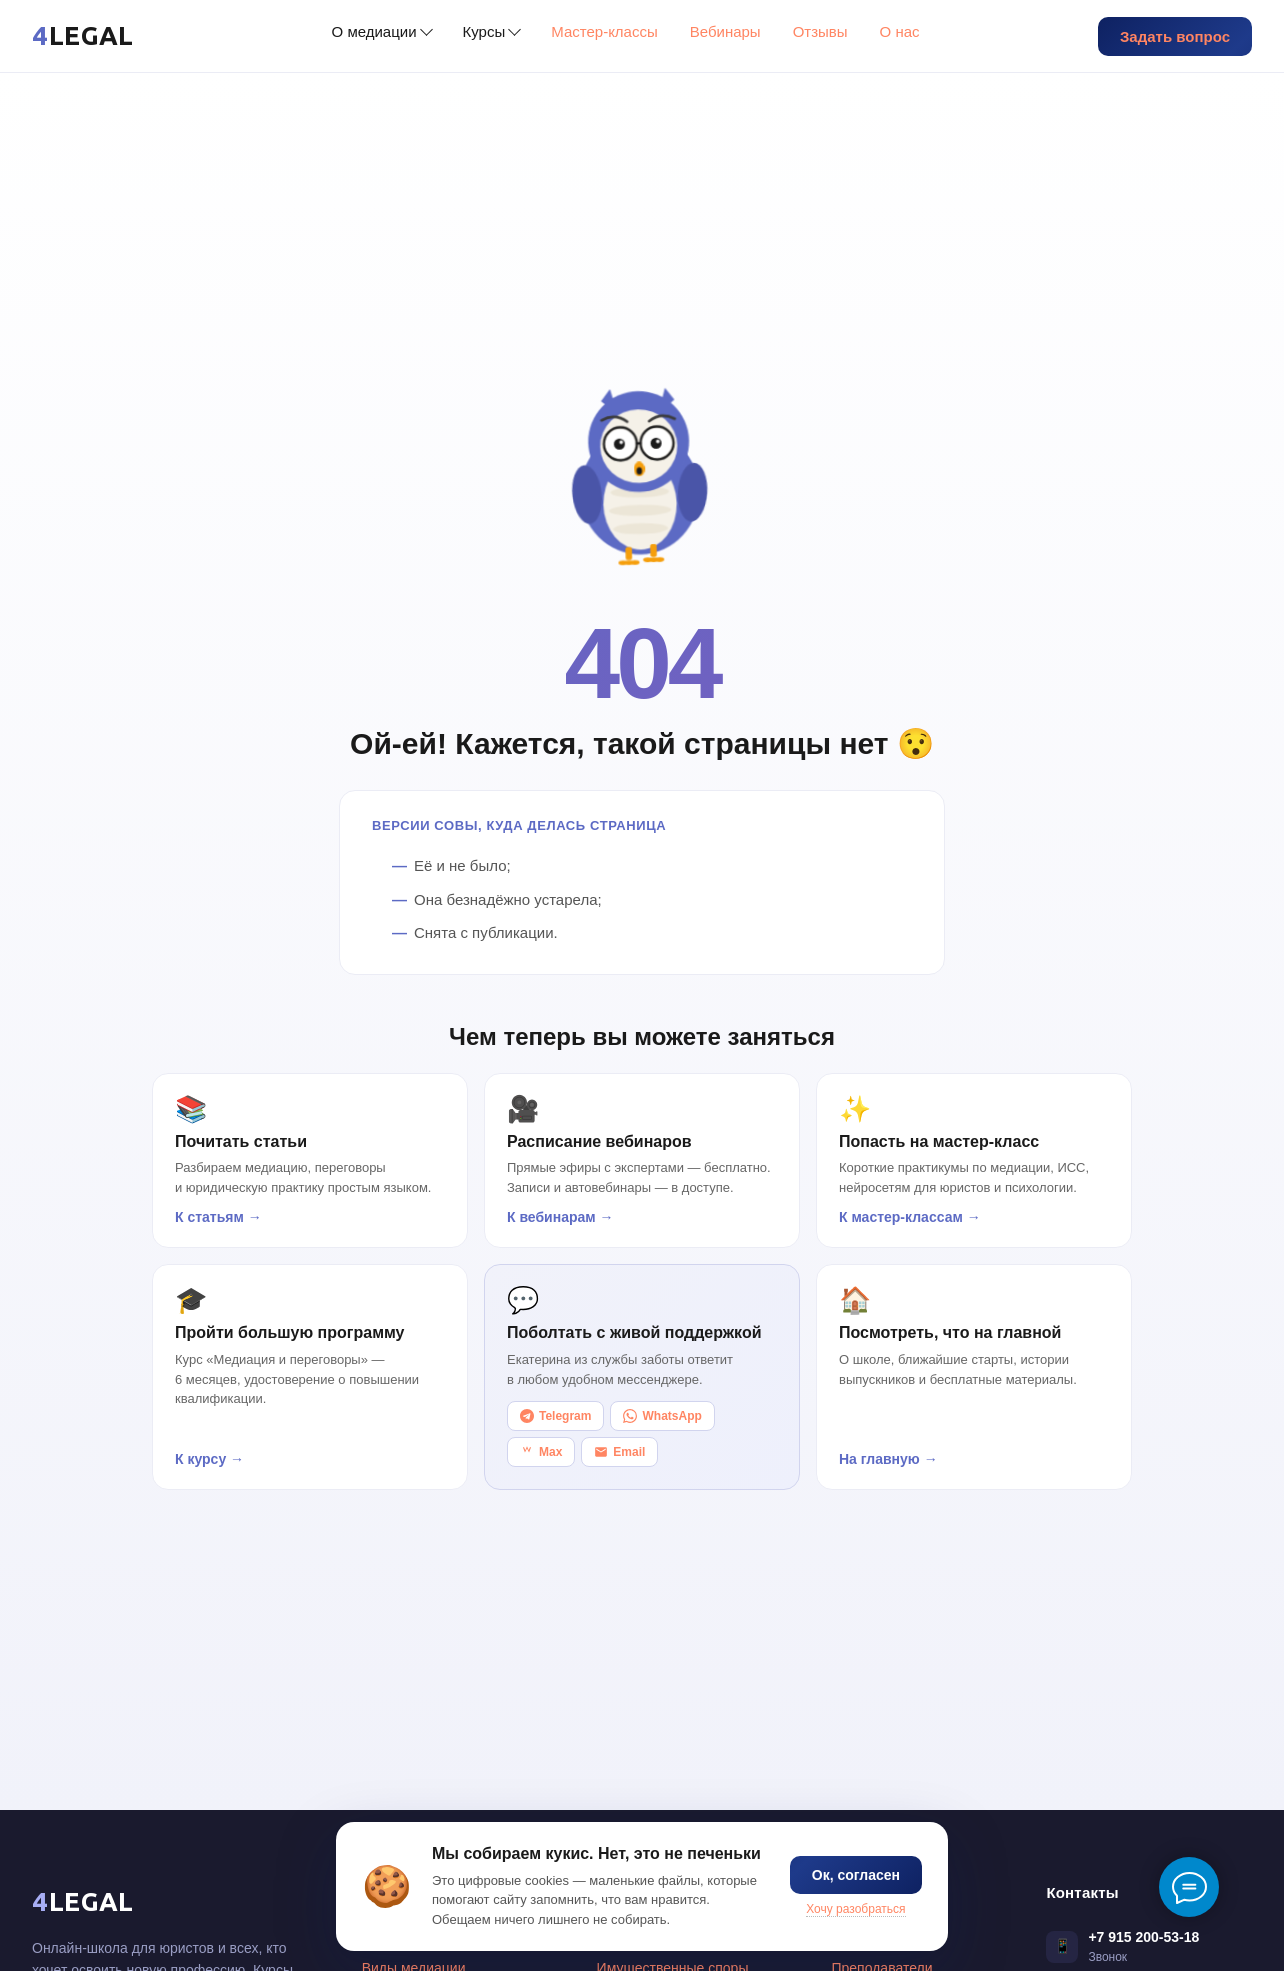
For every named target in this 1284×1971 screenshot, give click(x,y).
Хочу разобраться (855, 1909)
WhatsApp (662, 1416)
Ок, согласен (856, 1875)
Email (619, 1452)
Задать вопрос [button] (1175, 36)
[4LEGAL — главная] (82, 36)
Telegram (555, 1416)
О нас (900, 31)
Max (541, 1452)
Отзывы (820, 31)
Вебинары (725, 31)
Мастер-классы (604, 31)
